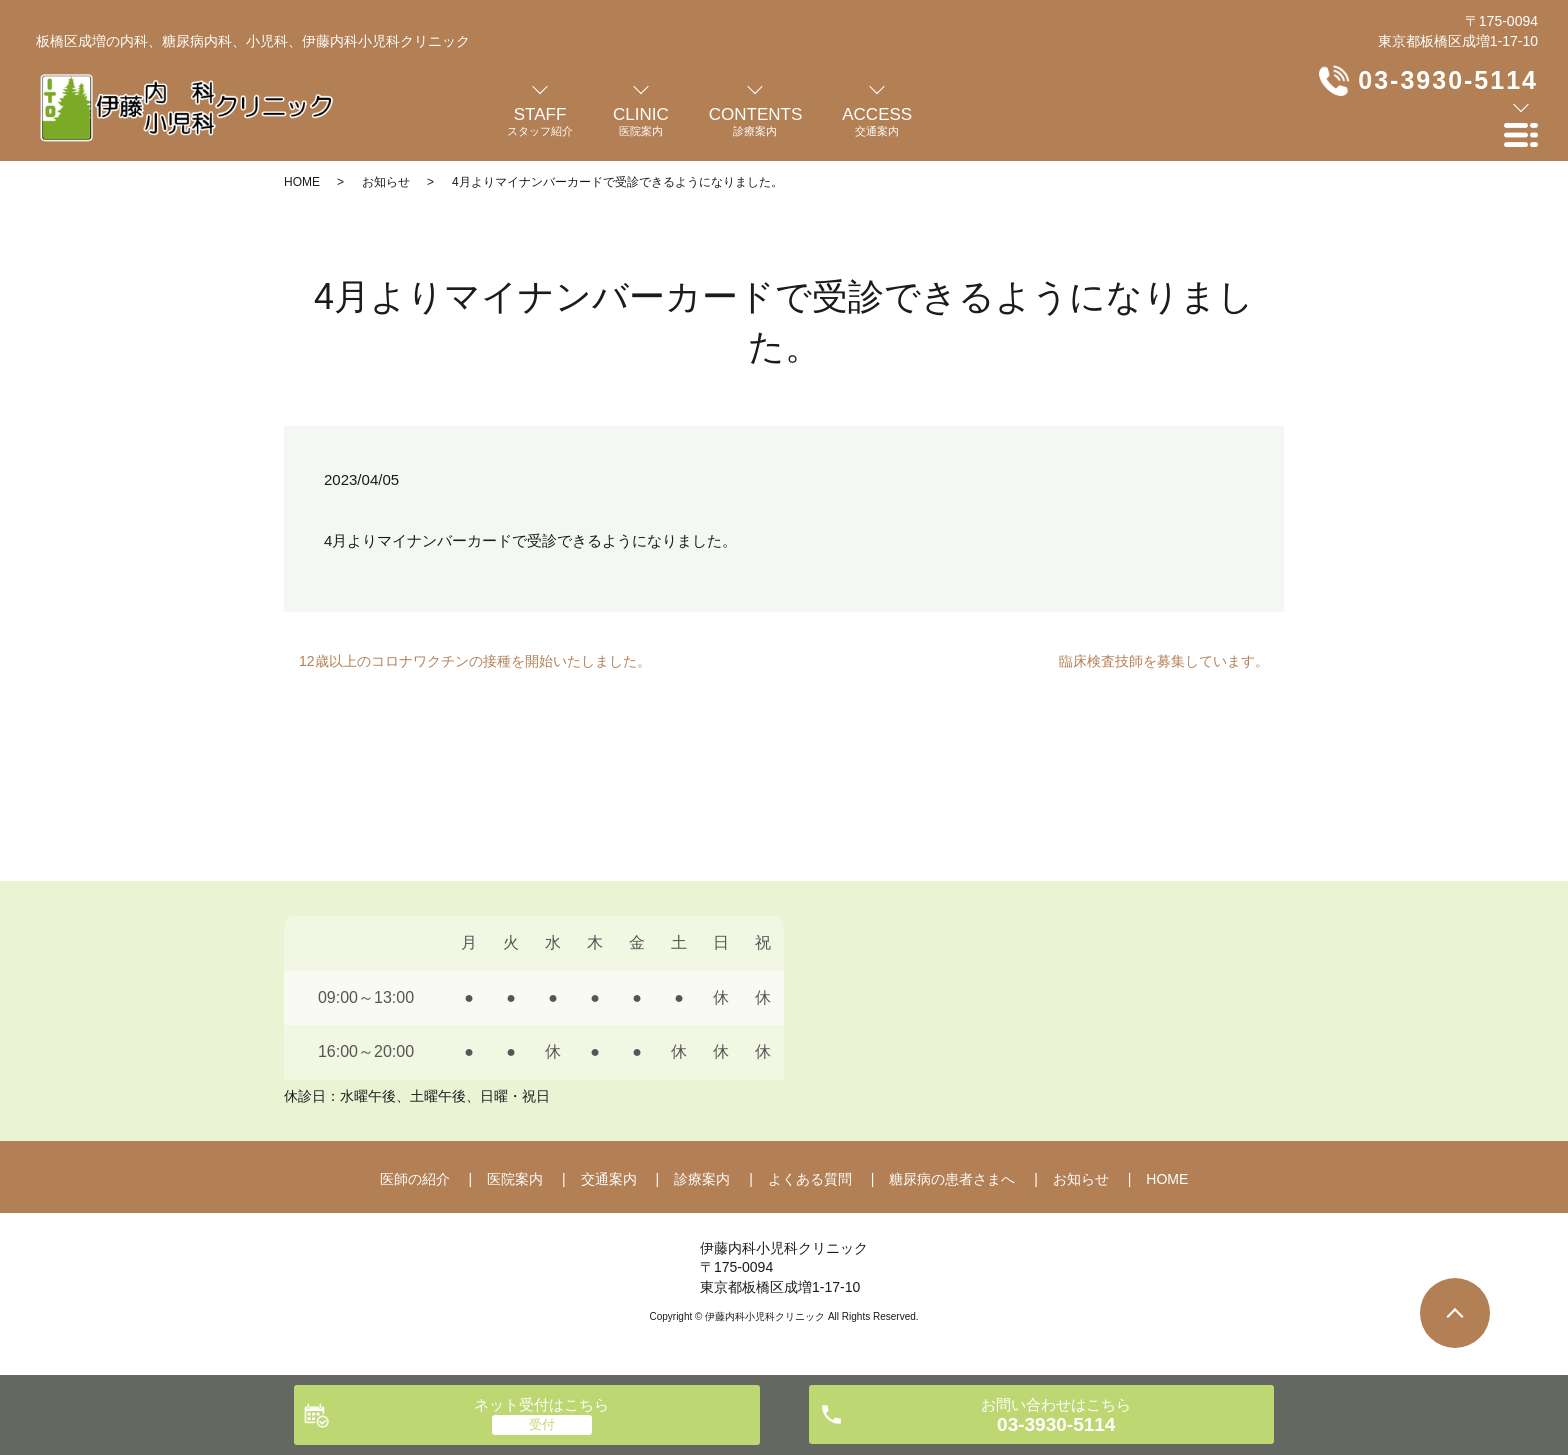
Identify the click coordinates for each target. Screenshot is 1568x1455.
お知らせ (386, 182)
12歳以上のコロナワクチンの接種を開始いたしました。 (475, 661)
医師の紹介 (415, 1179)
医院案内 (515, 1179)
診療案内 (702, 1179)
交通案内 (609, 1179)
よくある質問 (810, 1179)
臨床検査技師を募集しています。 (1164, 661)
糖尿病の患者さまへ (952, 1179)
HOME (302, 182)
